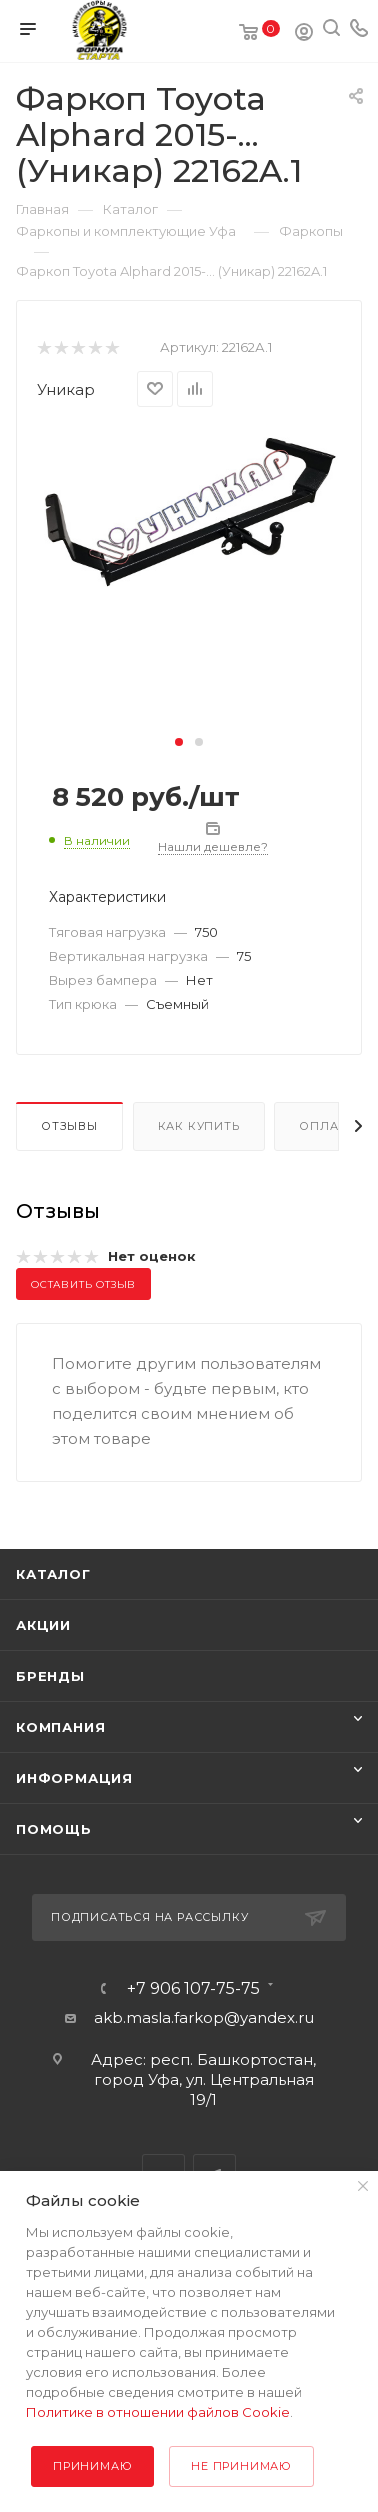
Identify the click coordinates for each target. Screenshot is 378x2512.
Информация (74, 1778)
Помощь (54, 1829)
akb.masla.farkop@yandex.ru (204, 2017)
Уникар (66, 389)
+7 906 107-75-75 (193, 1989)
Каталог (53, 1574)
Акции (43, 1625)
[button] (179, 742)
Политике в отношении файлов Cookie (158, 2412)
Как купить (199, 1126)
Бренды (50, 1676)
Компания (60, 1727)
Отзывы (69, 1126)
